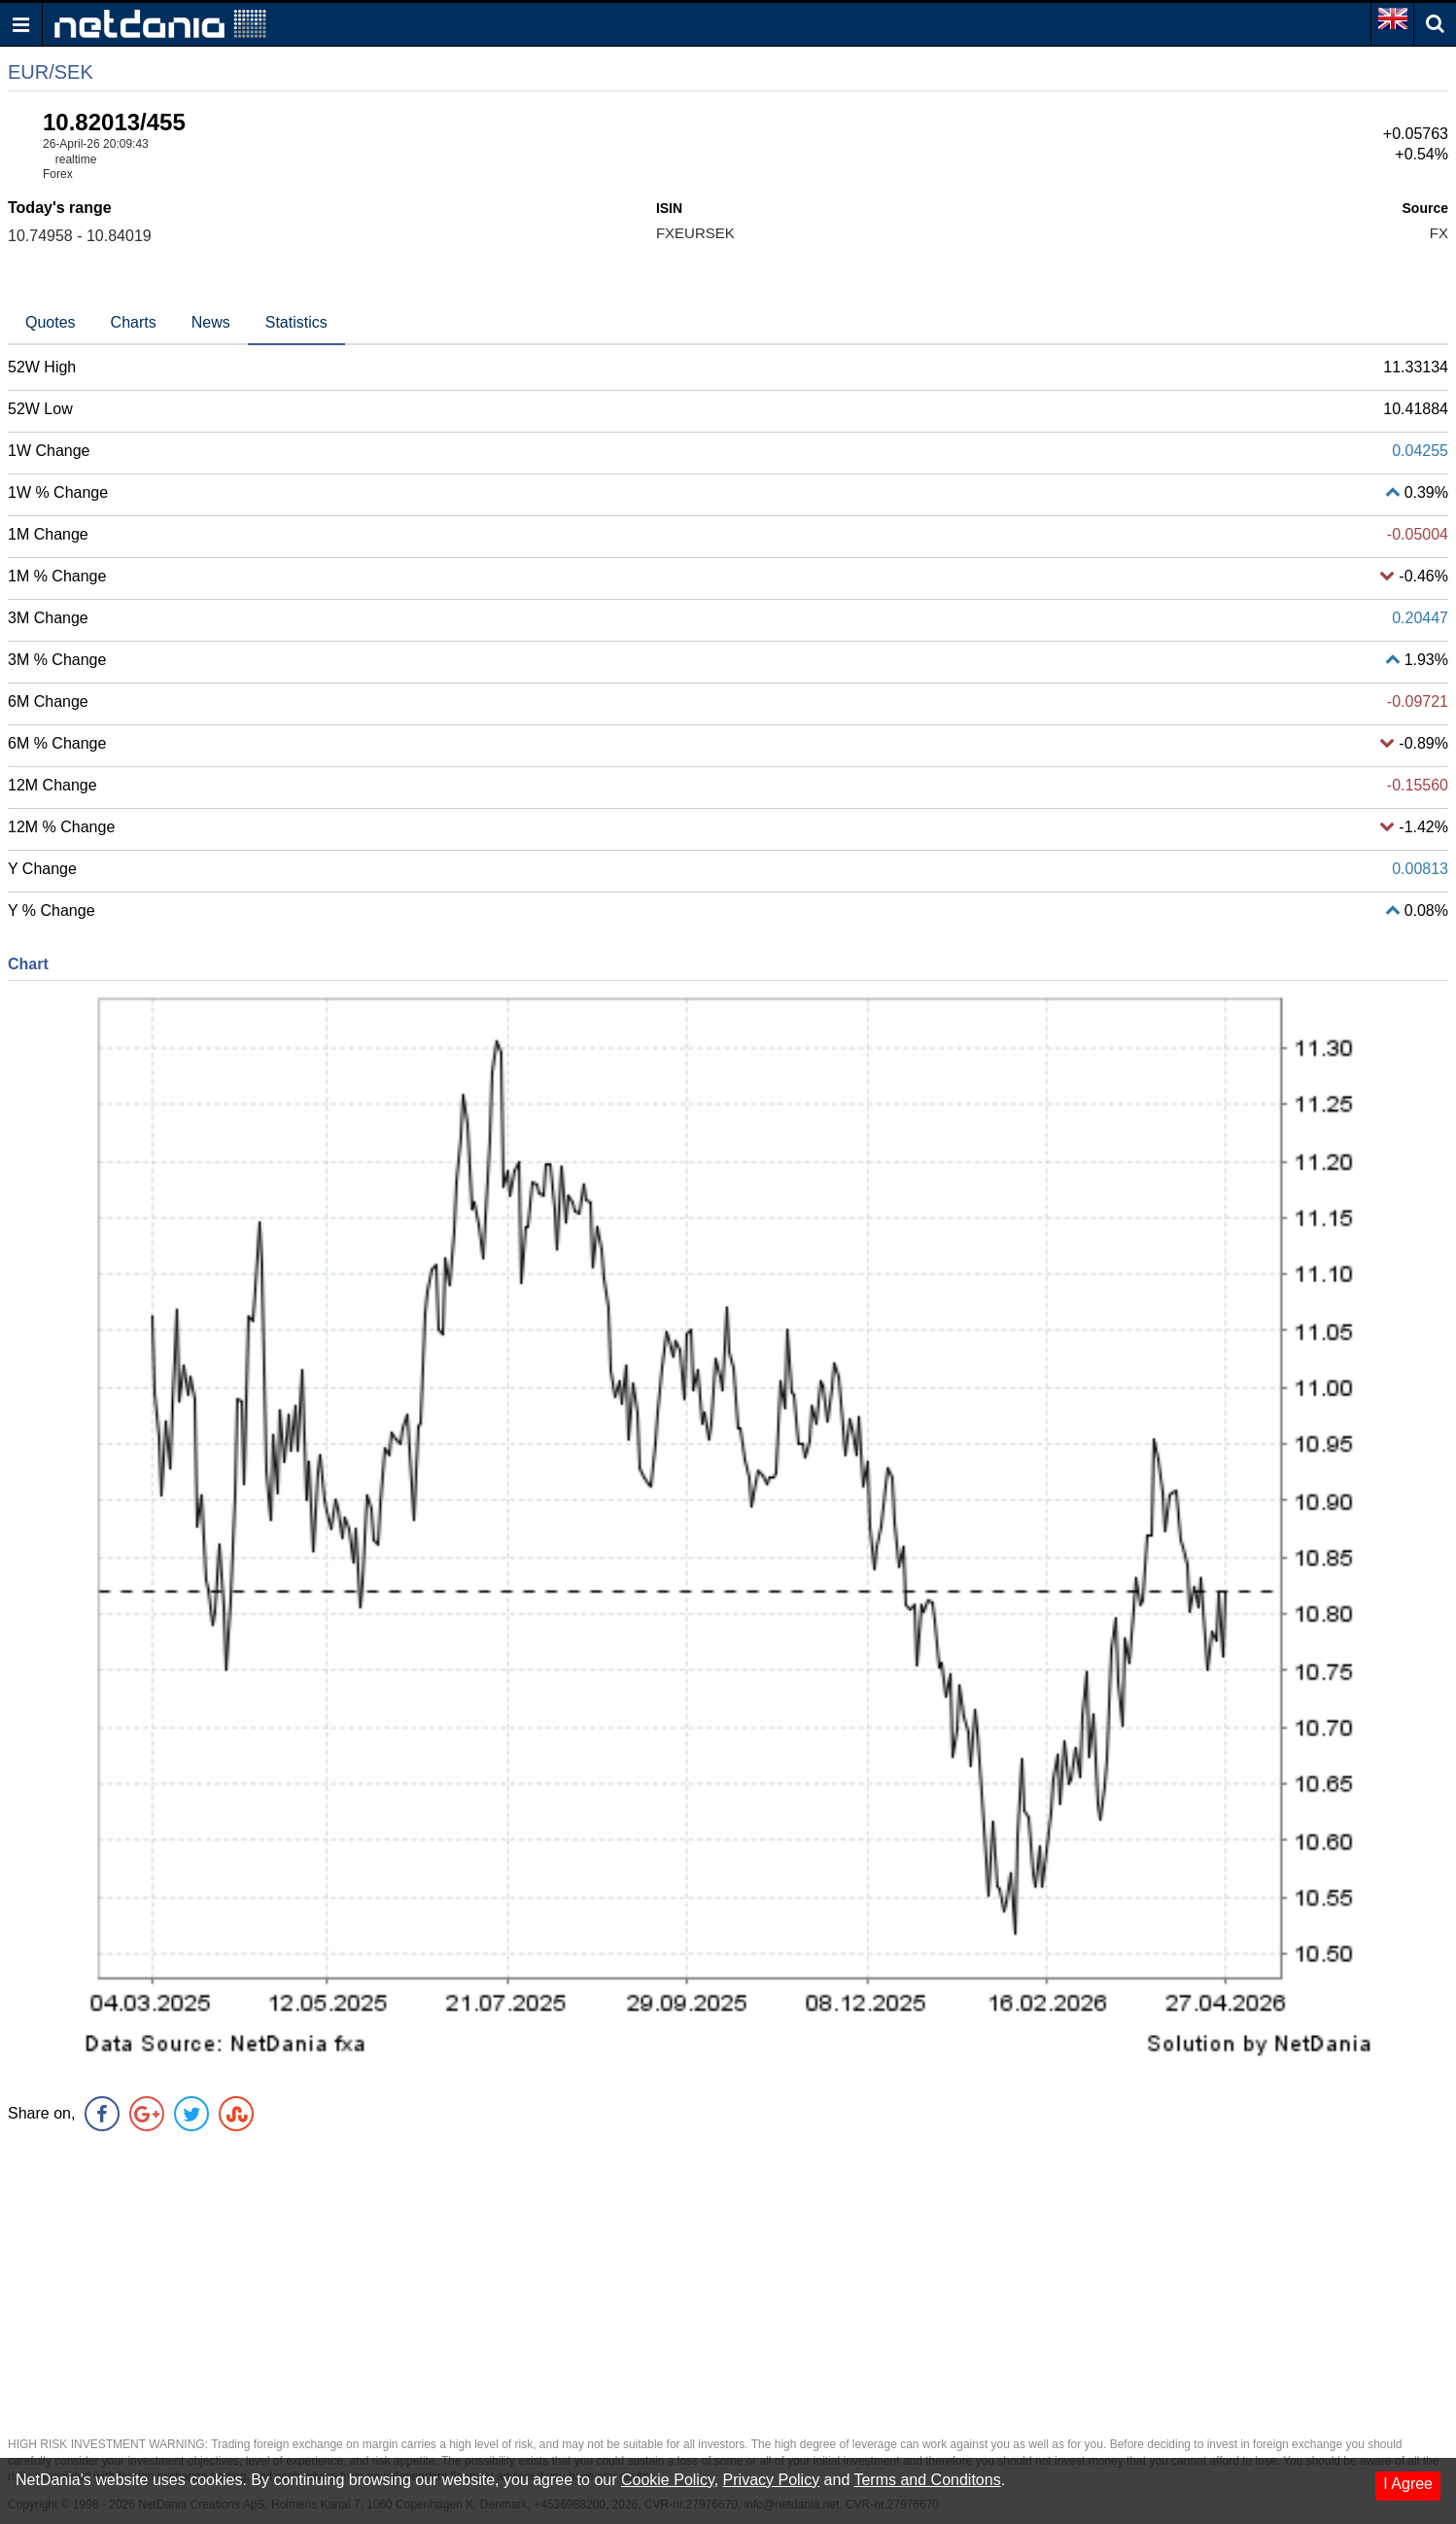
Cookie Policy (667, 2479)
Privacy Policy (771, 2479)
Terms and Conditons (926, 2479)
